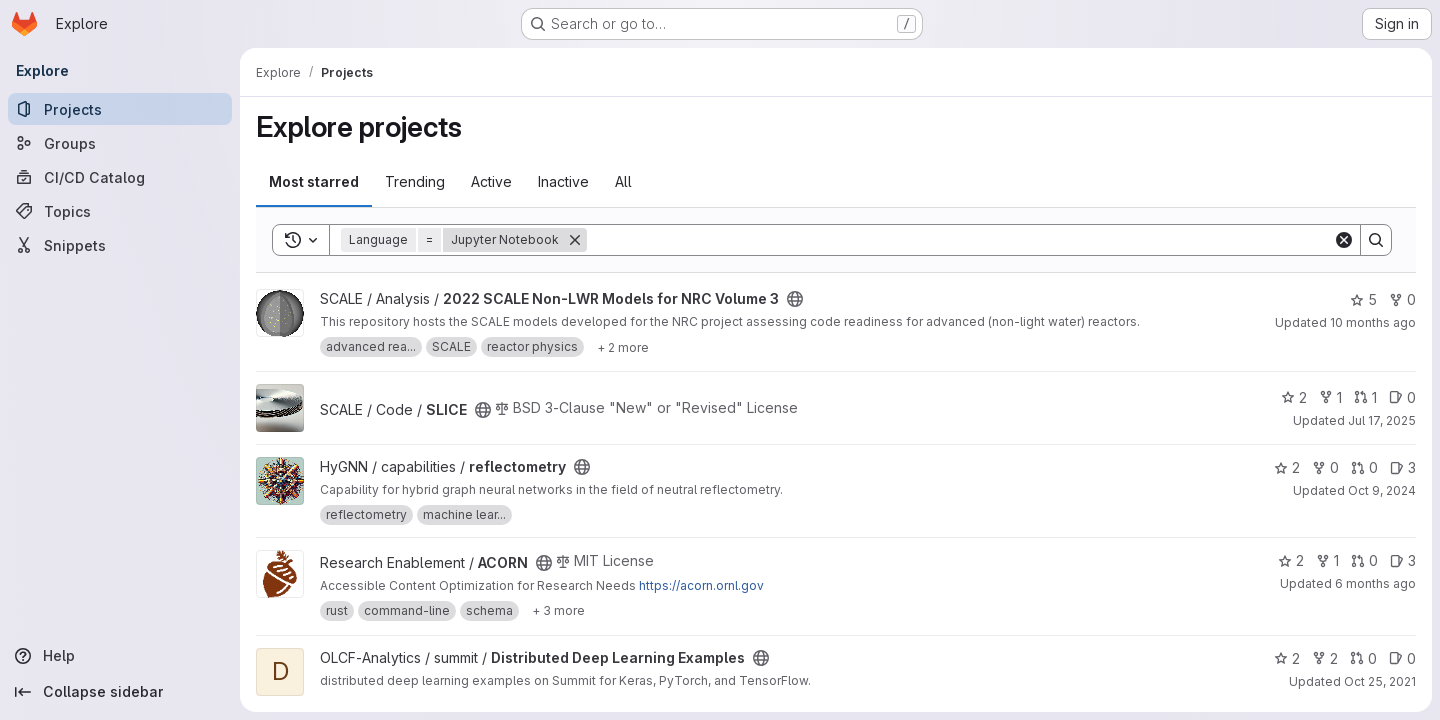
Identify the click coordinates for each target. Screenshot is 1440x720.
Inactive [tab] (563, 181)
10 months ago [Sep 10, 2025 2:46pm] (1373, 322)
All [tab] (623, 181)
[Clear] (1344, 240)
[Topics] (120, 211)
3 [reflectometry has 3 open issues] (1403, 467)
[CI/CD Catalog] (120, 177)
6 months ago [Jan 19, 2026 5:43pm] (1375, 583)
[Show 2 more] (623, 347)
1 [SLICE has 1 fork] (1330, 397)
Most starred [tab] (314, 181)
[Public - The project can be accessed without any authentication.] (795, 299)
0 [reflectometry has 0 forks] (1325, 467)
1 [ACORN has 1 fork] (1327, 560)
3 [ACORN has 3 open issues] (1403, 560)
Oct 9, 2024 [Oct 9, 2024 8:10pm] (1382, 490)
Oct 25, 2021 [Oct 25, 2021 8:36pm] (1380, 681)
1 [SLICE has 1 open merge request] (1365, 397)
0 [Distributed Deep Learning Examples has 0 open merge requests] (1363, 658)
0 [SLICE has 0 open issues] (1402, 397)
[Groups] (120, 143)
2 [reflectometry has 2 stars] (1287, 467)
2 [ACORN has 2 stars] (1291, 560)
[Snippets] (120, 245)
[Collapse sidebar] (120, 692)
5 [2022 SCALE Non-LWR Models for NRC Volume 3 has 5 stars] (1363, 299)
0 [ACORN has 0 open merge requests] (1364, 560)
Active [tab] (491, 181)
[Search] (960, 240)
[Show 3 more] (558, 611)
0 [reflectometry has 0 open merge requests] (1364, 467)
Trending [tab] (415, 181)
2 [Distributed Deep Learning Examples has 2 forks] (1325, 658)
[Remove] (575, 240)
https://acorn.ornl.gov (701, 585)
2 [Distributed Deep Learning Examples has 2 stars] (1287, 658)
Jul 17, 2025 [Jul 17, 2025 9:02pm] (1382, 420)
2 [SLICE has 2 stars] (1294, 397)
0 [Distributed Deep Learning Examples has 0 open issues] (1402, 658)
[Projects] (120, 109)
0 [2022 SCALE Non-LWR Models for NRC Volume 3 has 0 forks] (1402, 299)
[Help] (120, 656)
